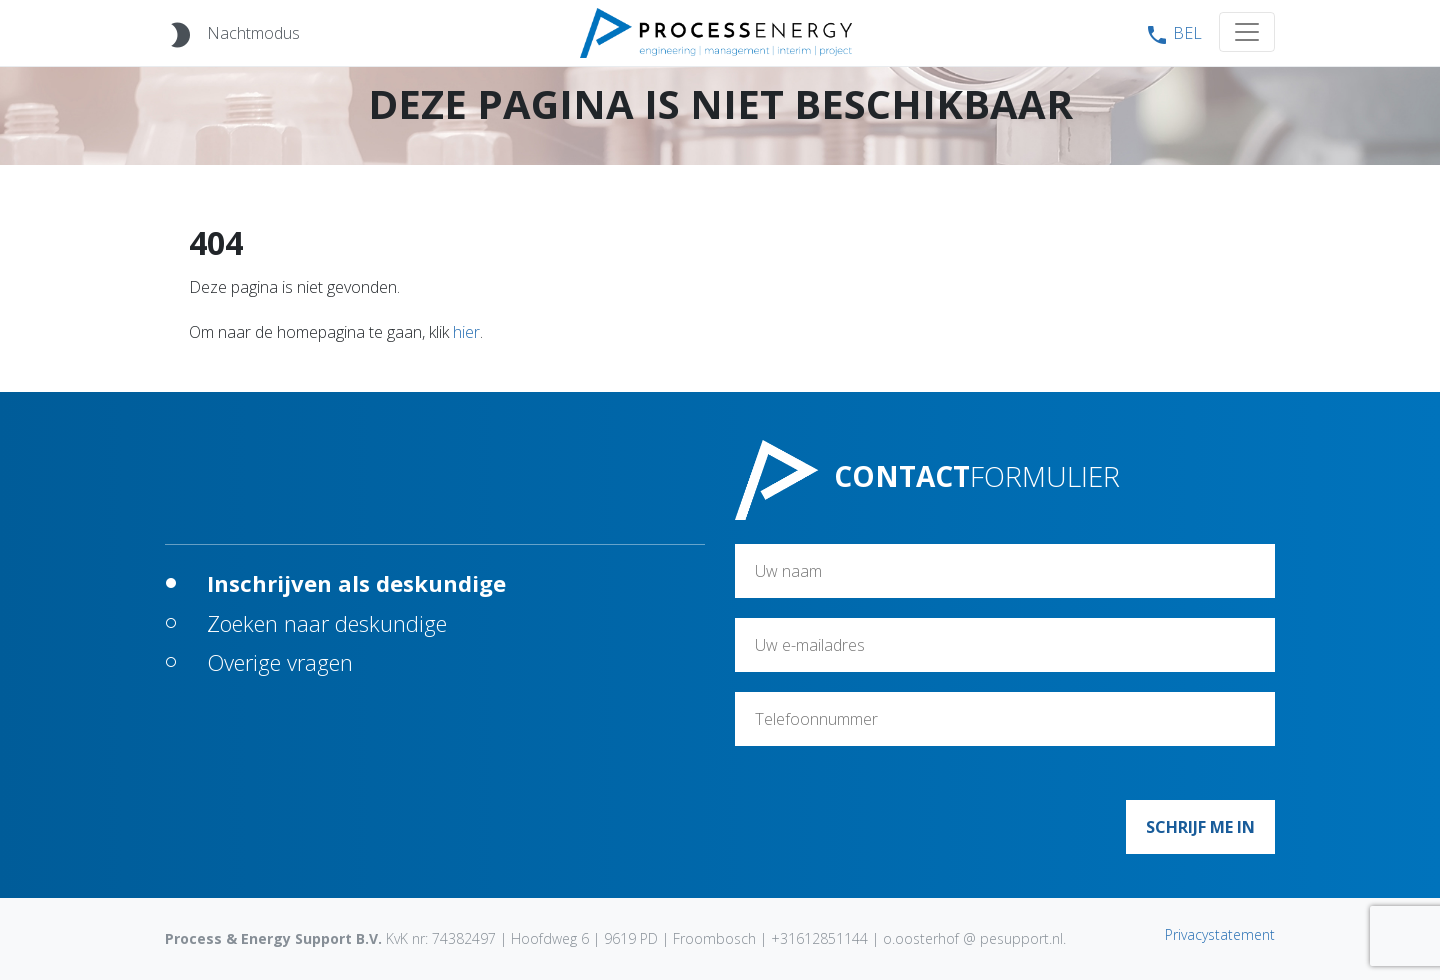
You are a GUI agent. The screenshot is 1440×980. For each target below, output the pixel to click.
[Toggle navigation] (1247, 32)
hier (466, 332)
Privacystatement (1220, 934)
